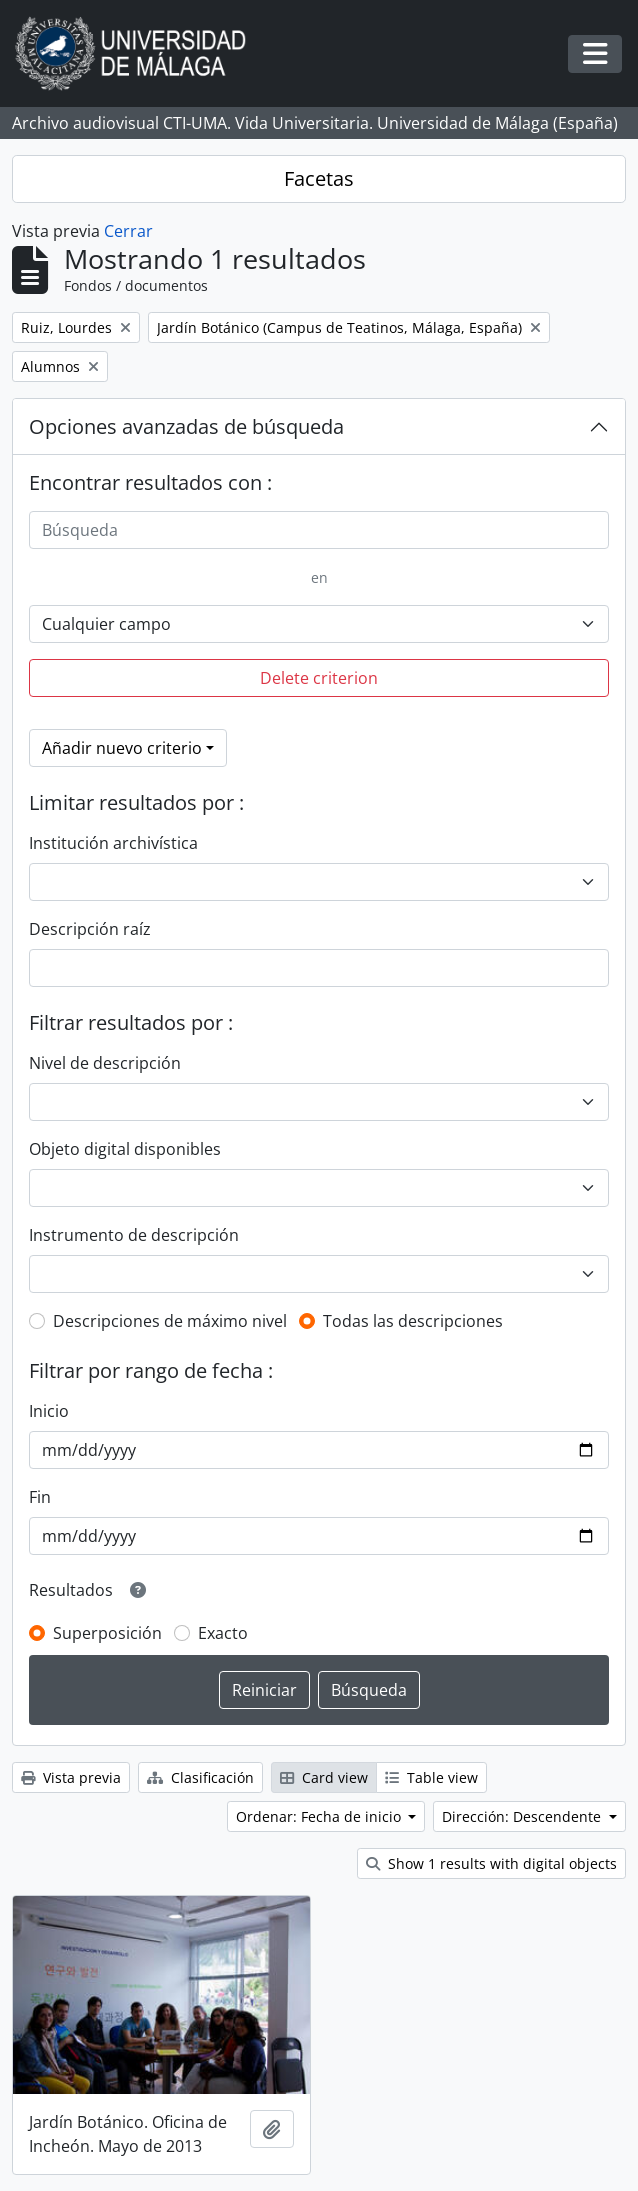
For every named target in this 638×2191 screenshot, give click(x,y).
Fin (40, 1497)
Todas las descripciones (413, 1321)
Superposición (107, 1633)
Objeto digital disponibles (125, 1149)
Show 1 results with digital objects (491, 1863)
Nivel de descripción (105, 1063)
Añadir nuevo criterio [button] (122, 748)
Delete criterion (319, 678)
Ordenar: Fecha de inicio (320, 1816)
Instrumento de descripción (134, 1235)
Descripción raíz (90, 929)
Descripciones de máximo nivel (170, 1321)
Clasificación (200, 1777)
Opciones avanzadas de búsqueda (186, 426)
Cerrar (128, 231)
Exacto (223, 1633)
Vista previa (71, 1777)
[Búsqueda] (319, 530)
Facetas (319, 178)
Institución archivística (113, 843)
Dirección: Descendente (523, 1816)
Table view (431, 1777)
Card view (324, 1777)
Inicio (49, 1411)
